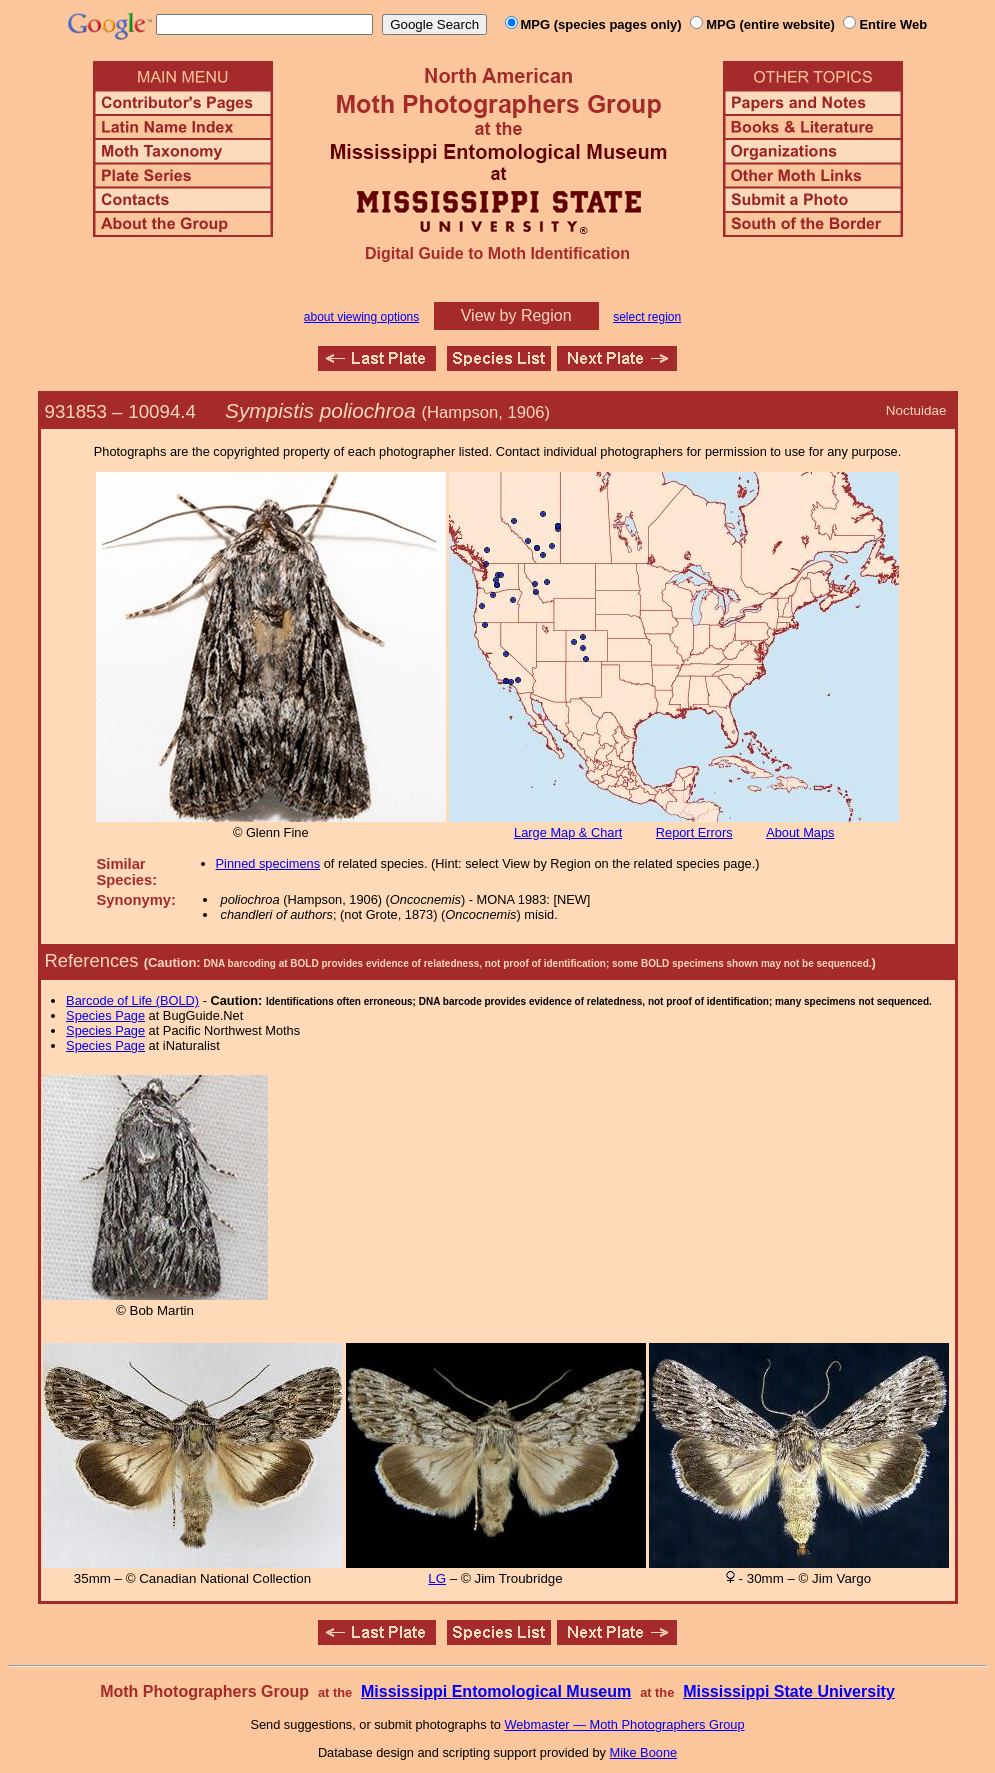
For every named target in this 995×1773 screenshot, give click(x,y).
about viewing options (361, 317)
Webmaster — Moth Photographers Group (624, 1724)
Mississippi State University (789, 1691)
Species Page (105, 1015)
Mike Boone (644, 1752)
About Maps (800, 832)
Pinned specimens (268, 863)
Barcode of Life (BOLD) (132, 1000)
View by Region (516, 315)
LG (437, 1578)
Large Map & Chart (568, 832)
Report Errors (694, 832)
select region (647, 317)
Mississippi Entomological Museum (496, 1691)
